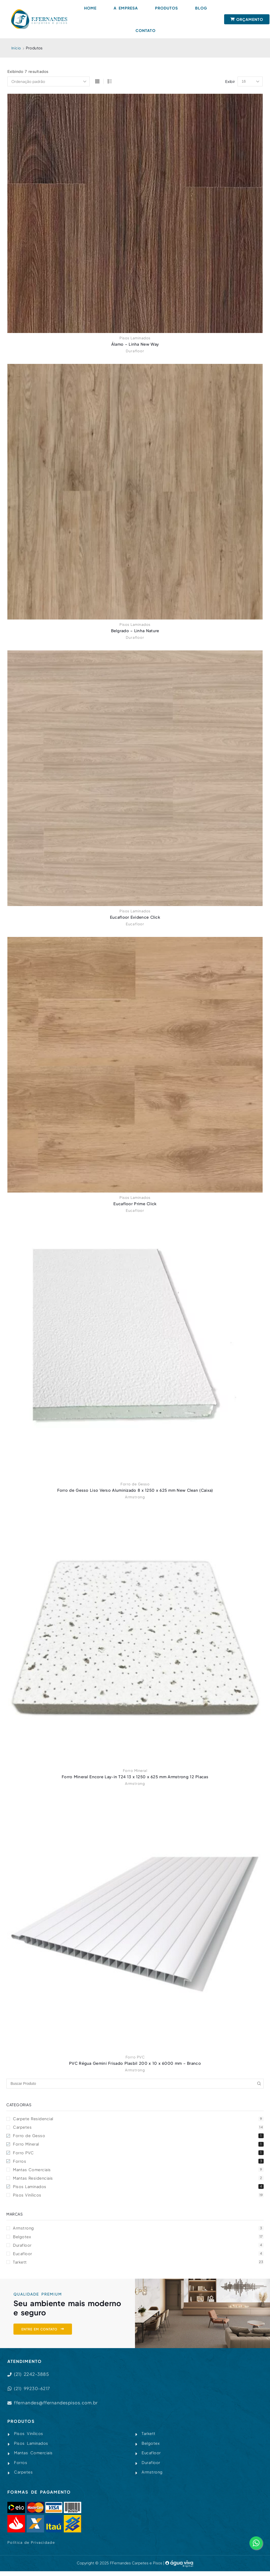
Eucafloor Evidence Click (134, 917)
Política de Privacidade (31, 2547)
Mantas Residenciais (138, 2179)
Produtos (166, 8)
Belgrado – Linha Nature (135, 630)
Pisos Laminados (135, 338)
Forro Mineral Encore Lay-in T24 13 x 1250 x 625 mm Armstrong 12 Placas (135, 1776)
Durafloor (135, 351)
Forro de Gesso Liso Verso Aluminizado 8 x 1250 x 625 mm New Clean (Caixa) (135, 1490)
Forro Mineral (135, 1770)
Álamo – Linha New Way (135, 344)
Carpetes (138, 2127)
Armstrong (135, 1496)
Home (90, 8)
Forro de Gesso (135, 1483)
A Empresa (126, 8)
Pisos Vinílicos (138, 2196)
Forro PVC (135, 2056)
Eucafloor (135, 923)
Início (16, 47)
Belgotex (138, 2238)
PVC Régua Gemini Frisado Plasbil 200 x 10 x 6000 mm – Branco (135, 2062)
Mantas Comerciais (138, 2170)
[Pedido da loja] (48, 82)
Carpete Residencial (138, 2118)
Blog (201, 8)
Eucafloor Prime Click (135, 1203)
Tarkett (138, 2265)
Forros (138, 2162)
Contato (146, 30)
